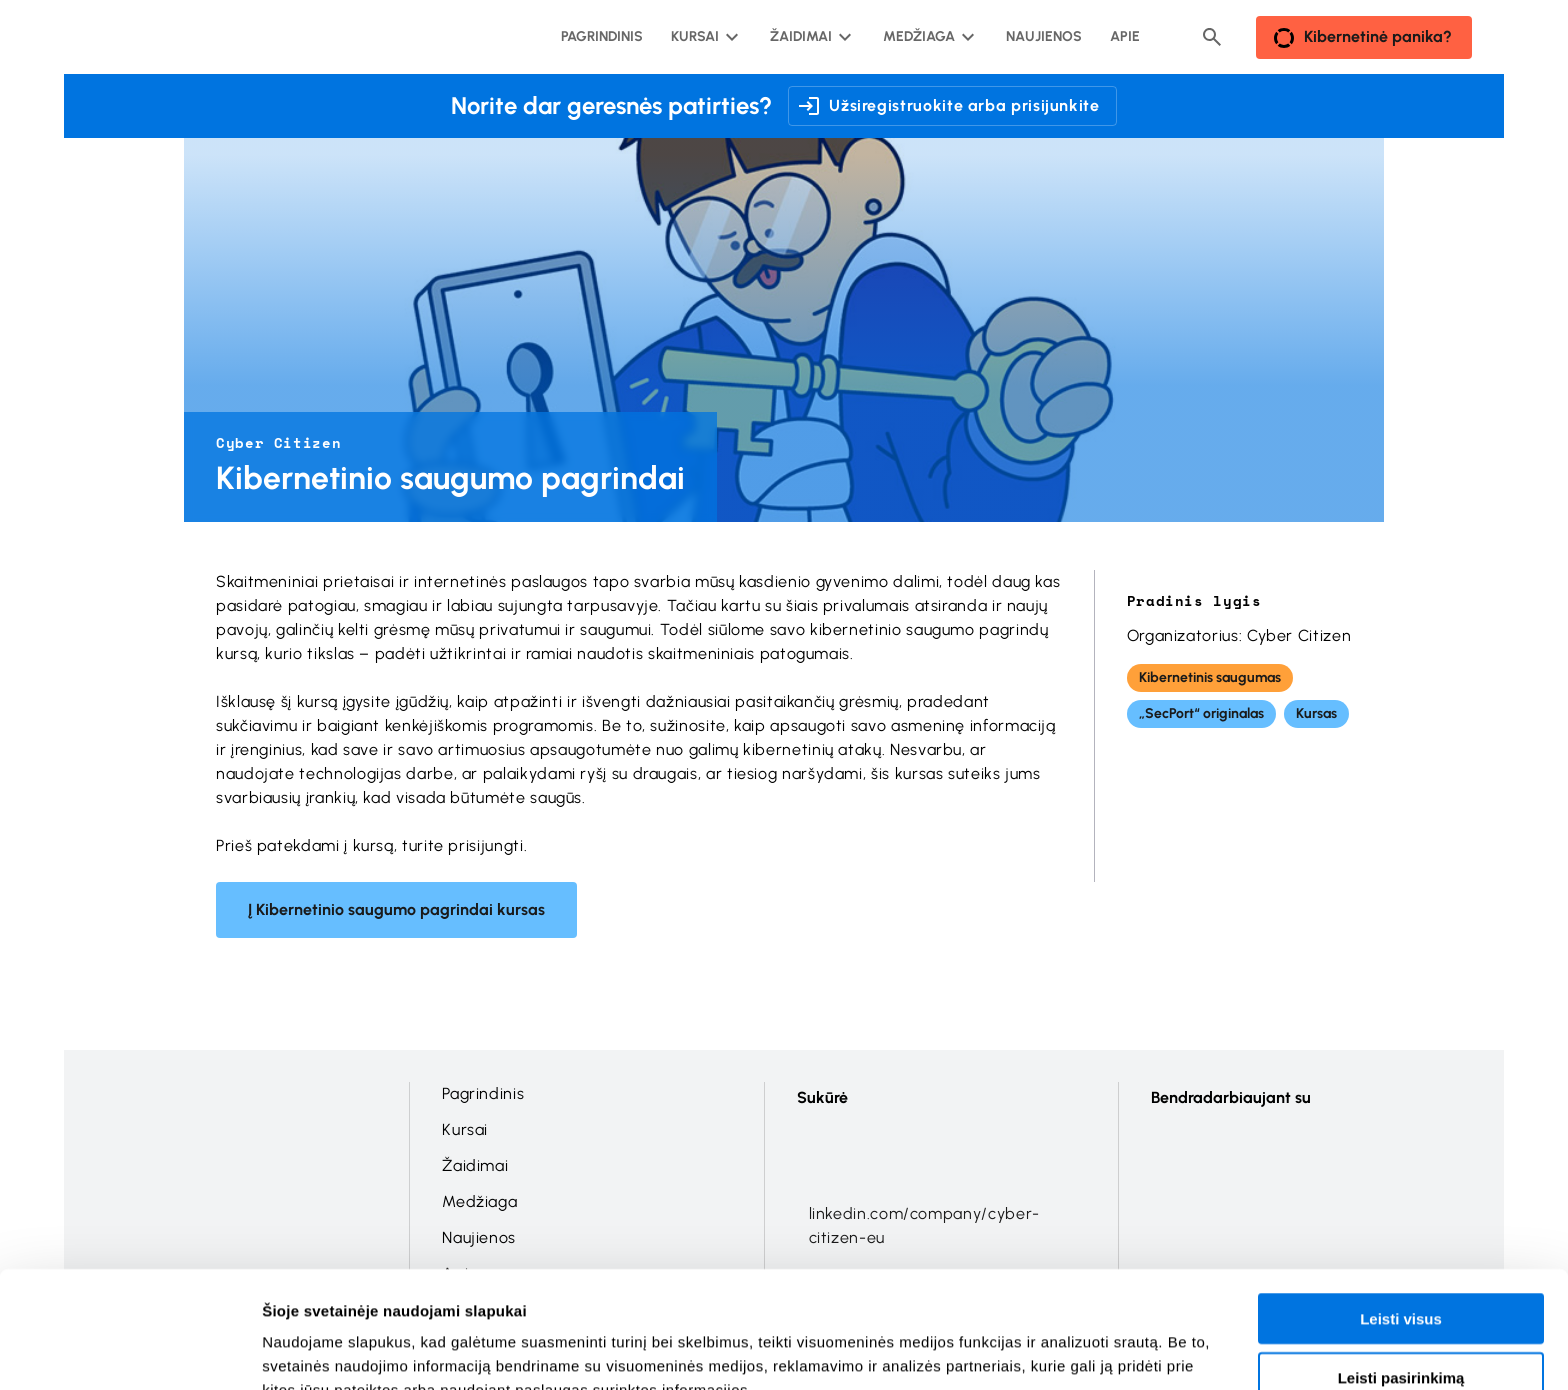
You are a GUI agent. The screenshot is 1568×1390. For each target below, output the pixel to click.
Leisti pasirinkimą (1401, 1273)
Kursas (1316, 713)
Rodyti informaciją (1025, 1350)
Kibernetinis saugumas (1210, 677)
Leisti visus (1401, 1214)
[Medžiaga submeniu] (927, 37)
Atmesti (1400, 1331)
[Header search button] (1212, 37)
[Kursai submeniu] (703, 37)
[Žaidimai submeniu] (809, 37)
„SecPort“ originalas (1201, 713)
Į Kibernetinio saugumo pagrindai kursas (396, 909)
